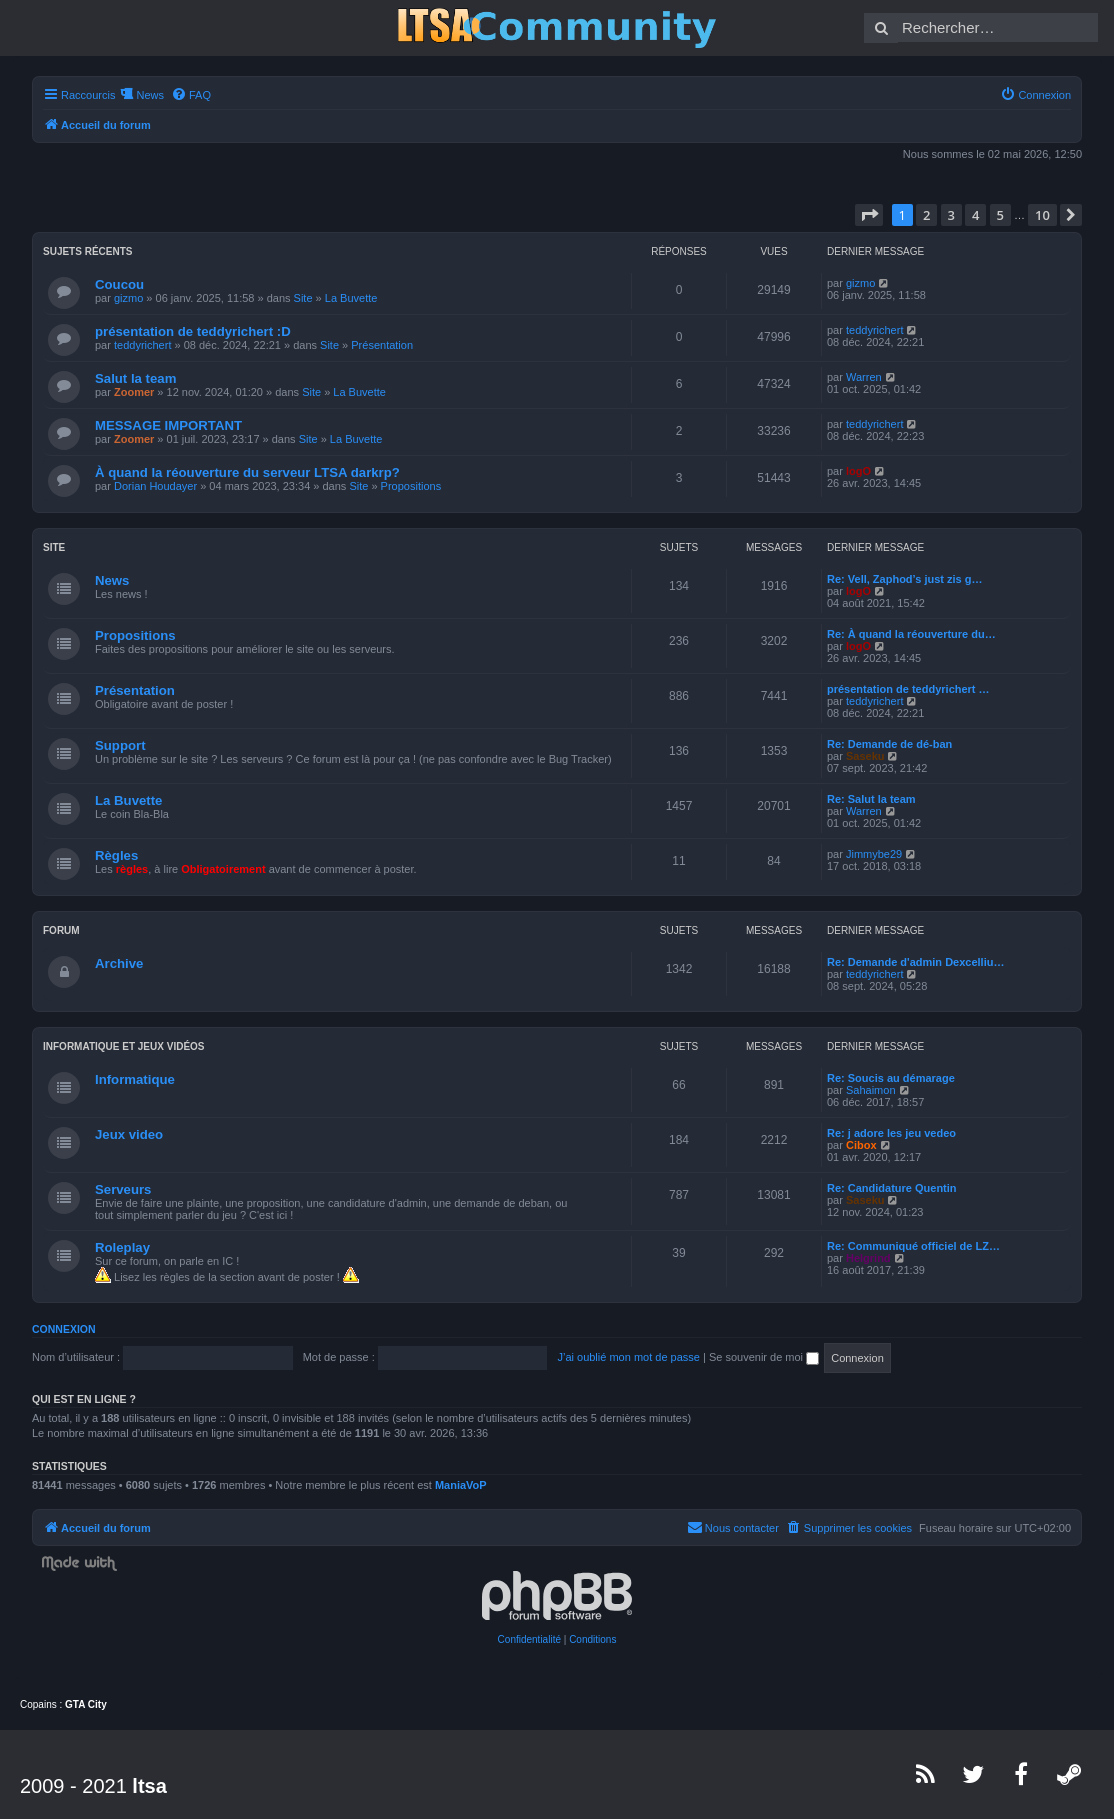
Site (303, 298)
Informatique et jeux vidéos (124, 1046)
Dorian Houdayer (155, 486)
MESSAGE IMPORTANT (168, 425)
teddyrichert (142, 345)
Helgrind (868, 1258)
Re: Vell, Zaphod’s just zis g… (904, 579)
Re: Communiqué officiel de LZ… (913, 1246)
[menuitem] (191, 95)
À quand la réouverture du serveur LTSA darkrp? (247, 472)
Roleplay (122, 1247)
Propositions (411, 486)
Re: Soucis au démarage (891, 1078)
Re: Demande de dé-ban (889, 744)
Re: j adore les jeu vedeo (891, 1133)
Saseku (865, 756)
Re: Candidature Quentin (892, 1188)
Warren (864, 377)
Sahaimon (871, 1090)
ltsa (149, 1786)
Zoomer (134, 392)
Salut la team (135, 378)
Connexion (64, 1329)
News (112, 580)
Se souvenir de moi (764, 1357)
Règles (116, 855)
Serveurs (123, 1189)
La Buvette (351, 298)
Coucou (119, 284)
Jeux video (129, 1134)
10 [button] (1042, 215)
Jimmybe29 (874, 854)
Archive (119, 963)
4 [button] (975, 215)
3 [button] (951, 215)
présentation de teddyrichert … (908, 689)
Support (120, 745)
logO (858, 471)
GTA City (86, 1704)
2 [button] (926, 215)
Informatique (135, 1079)
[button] (869, 215)
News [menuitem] (150, 95)
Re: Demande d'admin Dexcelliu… (915, 962)
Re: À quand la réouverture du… (911, 634)
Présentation (382, 345)
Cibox (861, 1145)
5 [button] (1000, 215)
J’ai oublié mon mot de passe (628, 1357)
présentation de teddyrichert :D (193, 331)
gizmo (128, 298)
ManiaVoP (461, 1485)
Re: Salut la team (871, 799)
